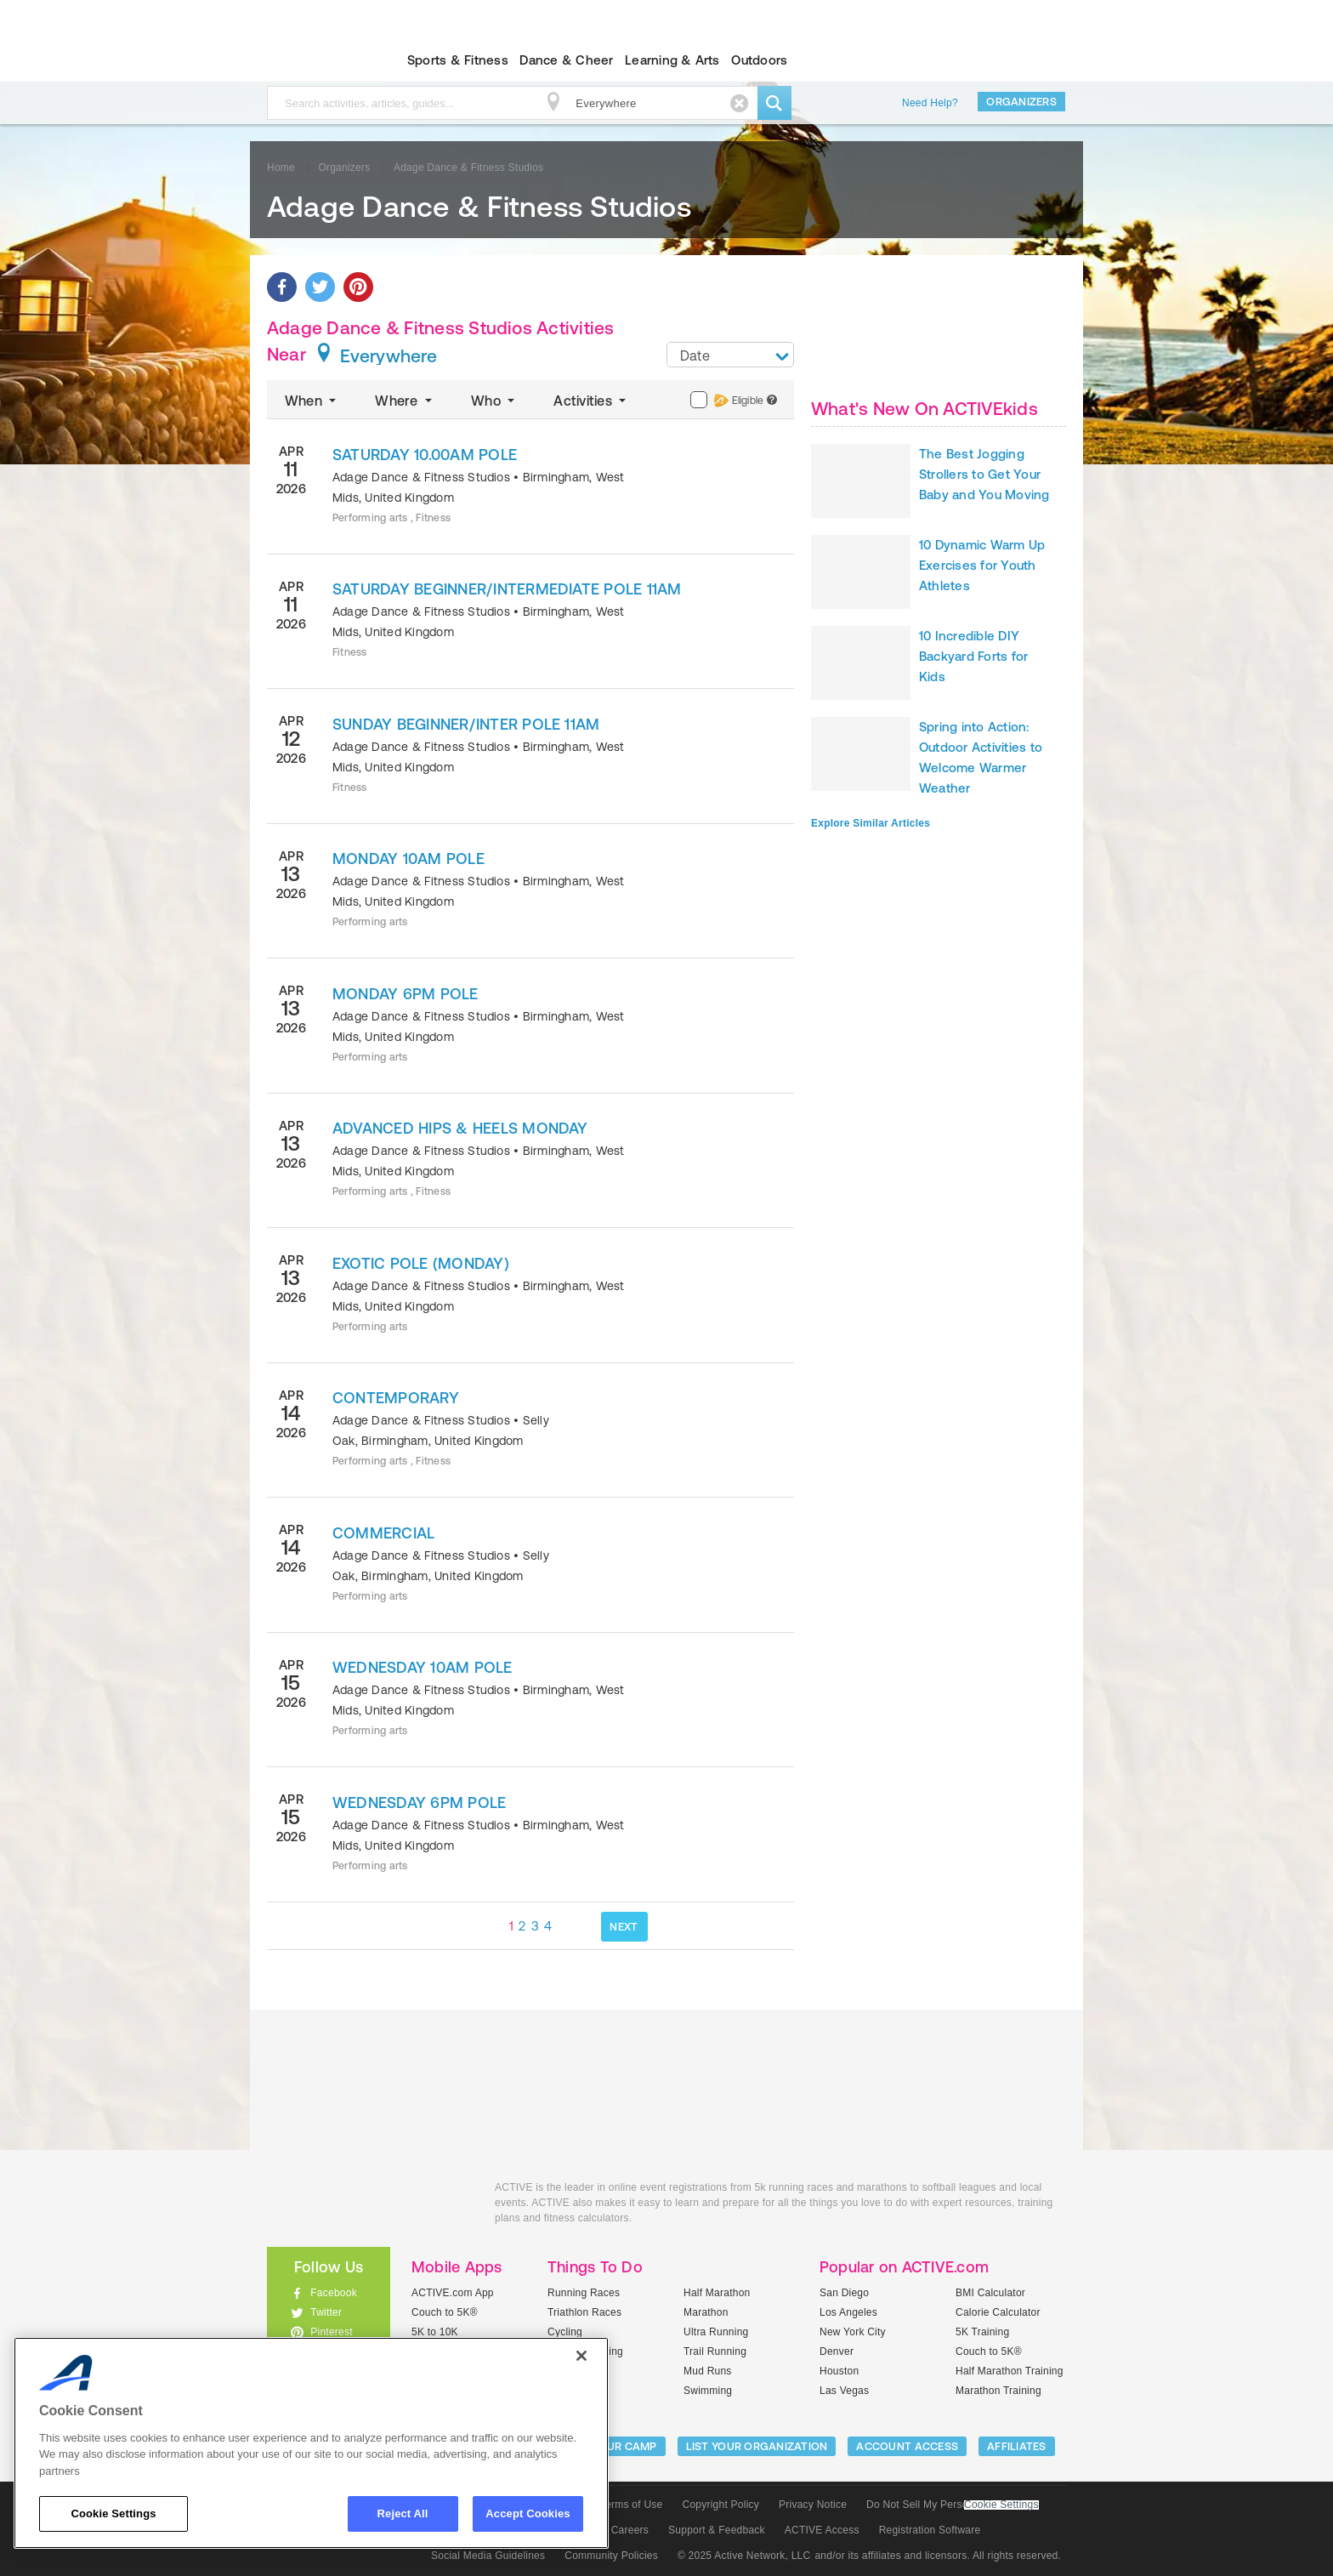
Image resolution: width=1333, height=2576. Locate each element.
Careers (630, 2530)
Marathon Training (998, 2391)
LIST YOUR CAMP (611, 2446)
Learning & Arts (672, 60)
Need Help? (930, 103)
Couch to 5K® (444, 2312)
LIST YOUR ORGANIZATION (757, 2446)
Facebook (333, 2293)
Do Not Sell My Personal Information (952, 2505)
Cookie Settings (1001, 2505)
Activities (591, 400)
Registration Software (930, 2530)
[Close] (581, 2355)
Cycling (564, 2332)
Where (405, 400)
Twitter (326, 2312)
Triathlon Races (584, 2312)
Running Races (583, 2293)
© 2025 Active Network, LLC (744, 2556)
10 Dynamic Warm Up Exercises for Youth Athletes (982, 565)
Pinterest (331, 2332)
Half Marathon (717, 2293)
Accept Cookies (527, 2513)
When (312, 400)
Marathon (706, 2312)
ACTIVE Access (822, 2530)
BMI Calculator (990, 2293)
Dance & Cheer (566, 60)
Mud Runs (708, 2371)
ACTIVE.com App (452, 2293)
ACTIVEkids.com (314, 60)
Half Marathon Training (1010, 2371)
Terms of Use (631, 2505)
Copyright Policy (720, 2505)
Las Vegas (844, 2391)
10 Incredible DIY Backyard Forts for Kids (973, 656)
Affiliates (1017, 2446)
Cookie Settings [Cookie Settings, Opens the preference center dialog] (113, 2513)
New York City (853, 2332)
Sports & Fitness (457, 60)
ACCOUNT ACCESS (907, 2446)
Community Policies (611, 2556)
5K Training (982, 2332)
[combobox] (730, 354)
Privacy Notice (813, 2505)
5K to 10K (434, 2332)
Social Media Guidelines (488, 2556)
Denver (837, 2351)
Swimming (708, 2391)
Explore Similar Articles (870, 823)
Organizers (1021, 101)
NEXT (624, 1926)
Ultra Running (716, 2332)
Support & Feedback (716, 2530)
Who (494, 400)
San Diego (844, 2293)
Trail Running (715, 2351)
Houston (839, 2371)
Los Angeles (848, 2312)
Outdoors (759, 60)
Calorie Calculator (998, 2312)
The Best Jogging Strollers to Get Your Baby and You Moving (984, 474)
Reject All (402, 2513)
